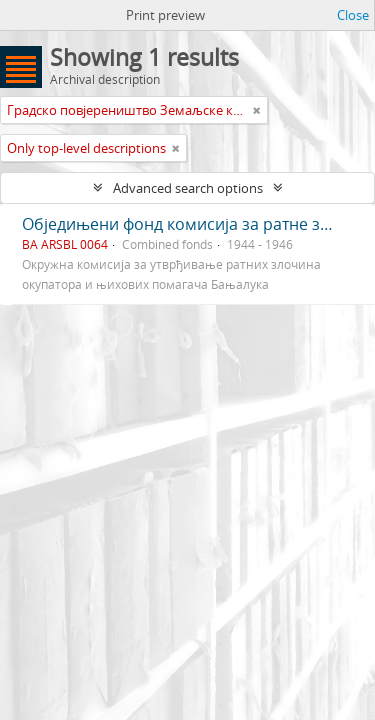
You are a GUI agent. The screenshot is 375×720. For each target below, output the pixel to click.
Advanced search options (188, 188)
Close (353, 15)
